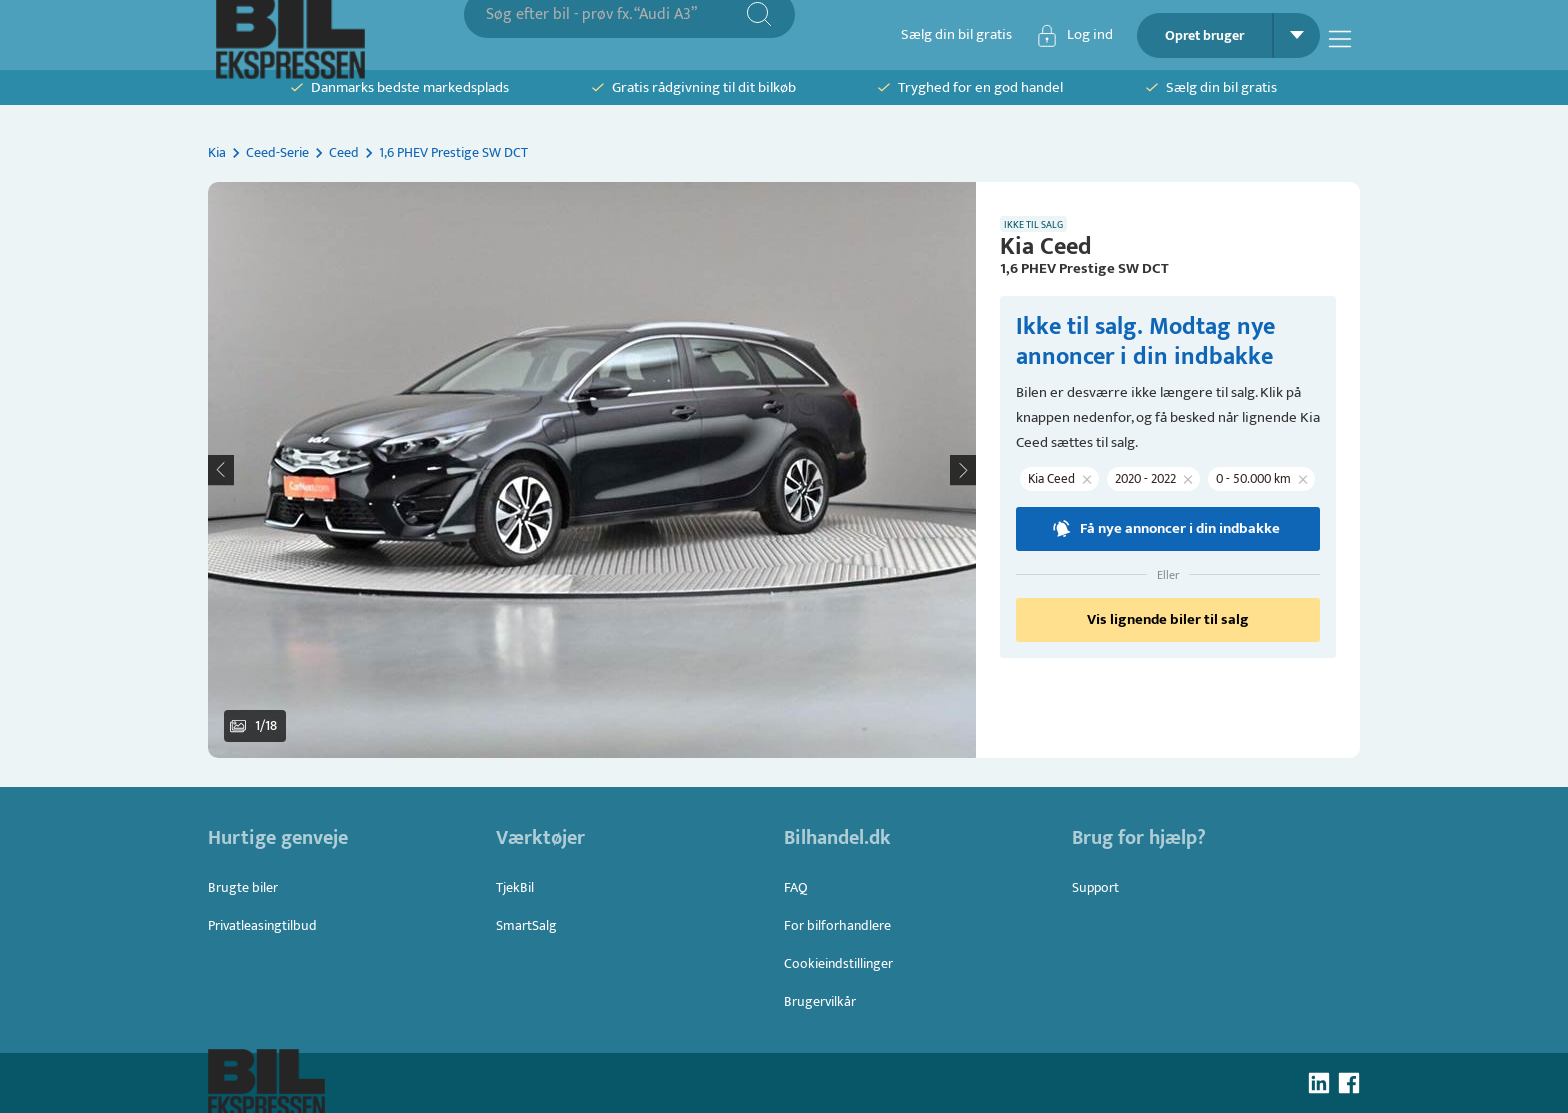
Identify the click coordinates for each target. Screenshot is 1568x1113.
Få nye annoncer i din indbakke (1166, 528)
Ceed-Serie (277, 152)
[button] (592, 470)
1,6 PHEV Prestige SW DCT (453, 152)
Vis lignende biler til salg (1168, 619)
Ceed (344, 152)
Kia (217, 152)
